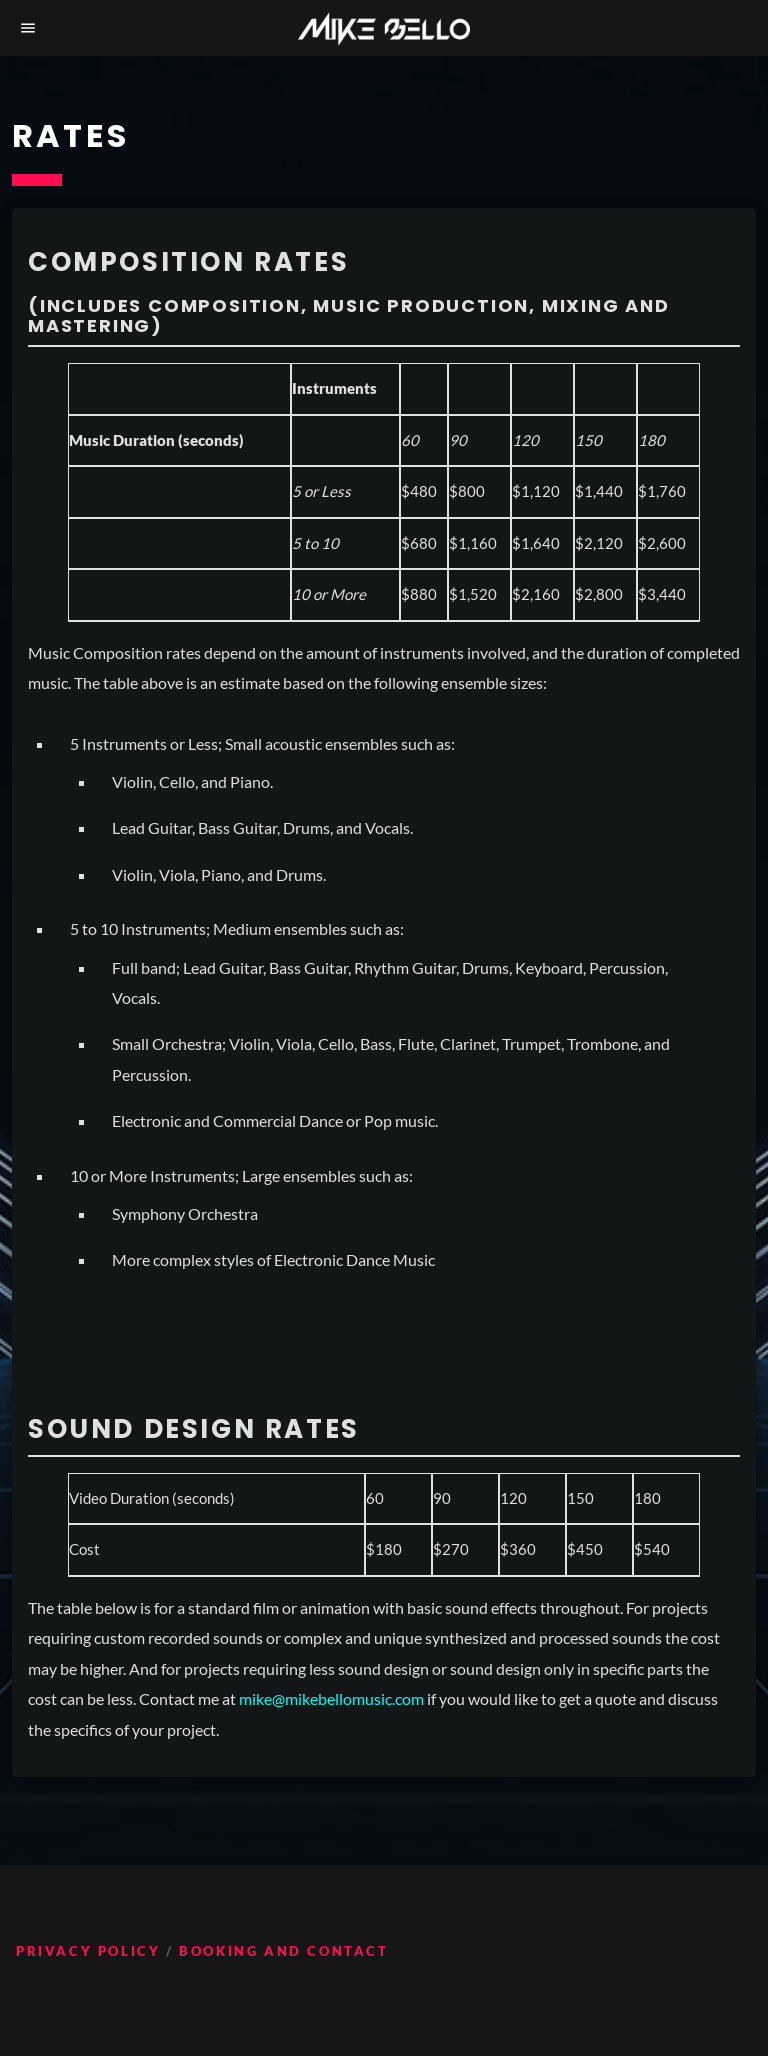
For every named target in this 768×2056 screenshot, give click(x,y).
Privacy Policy (88, 1951)
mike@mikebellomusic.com (331, 1698)
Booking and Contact (283, 1951)
